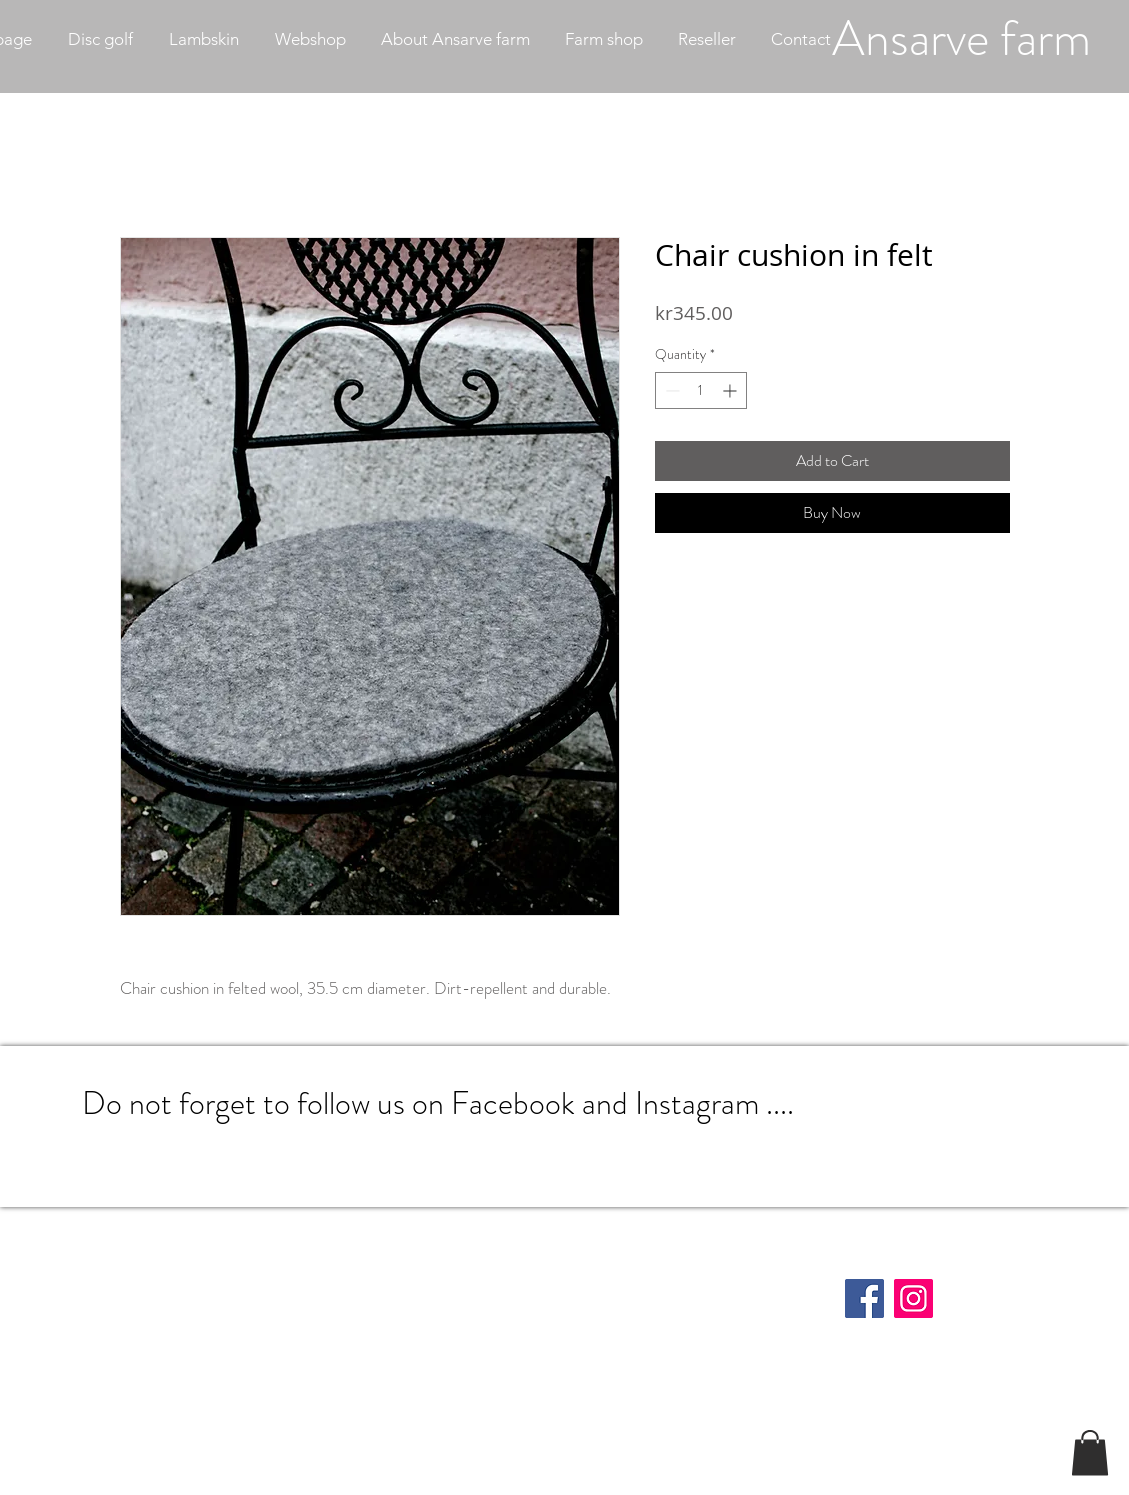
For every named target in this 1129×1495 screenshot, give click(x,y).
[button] (1090, 1452)
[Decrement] (670, 390)
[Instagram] (913, 1298)
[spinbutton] (701, 390)
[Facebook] (864, 1298)
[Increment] (731, 390)
